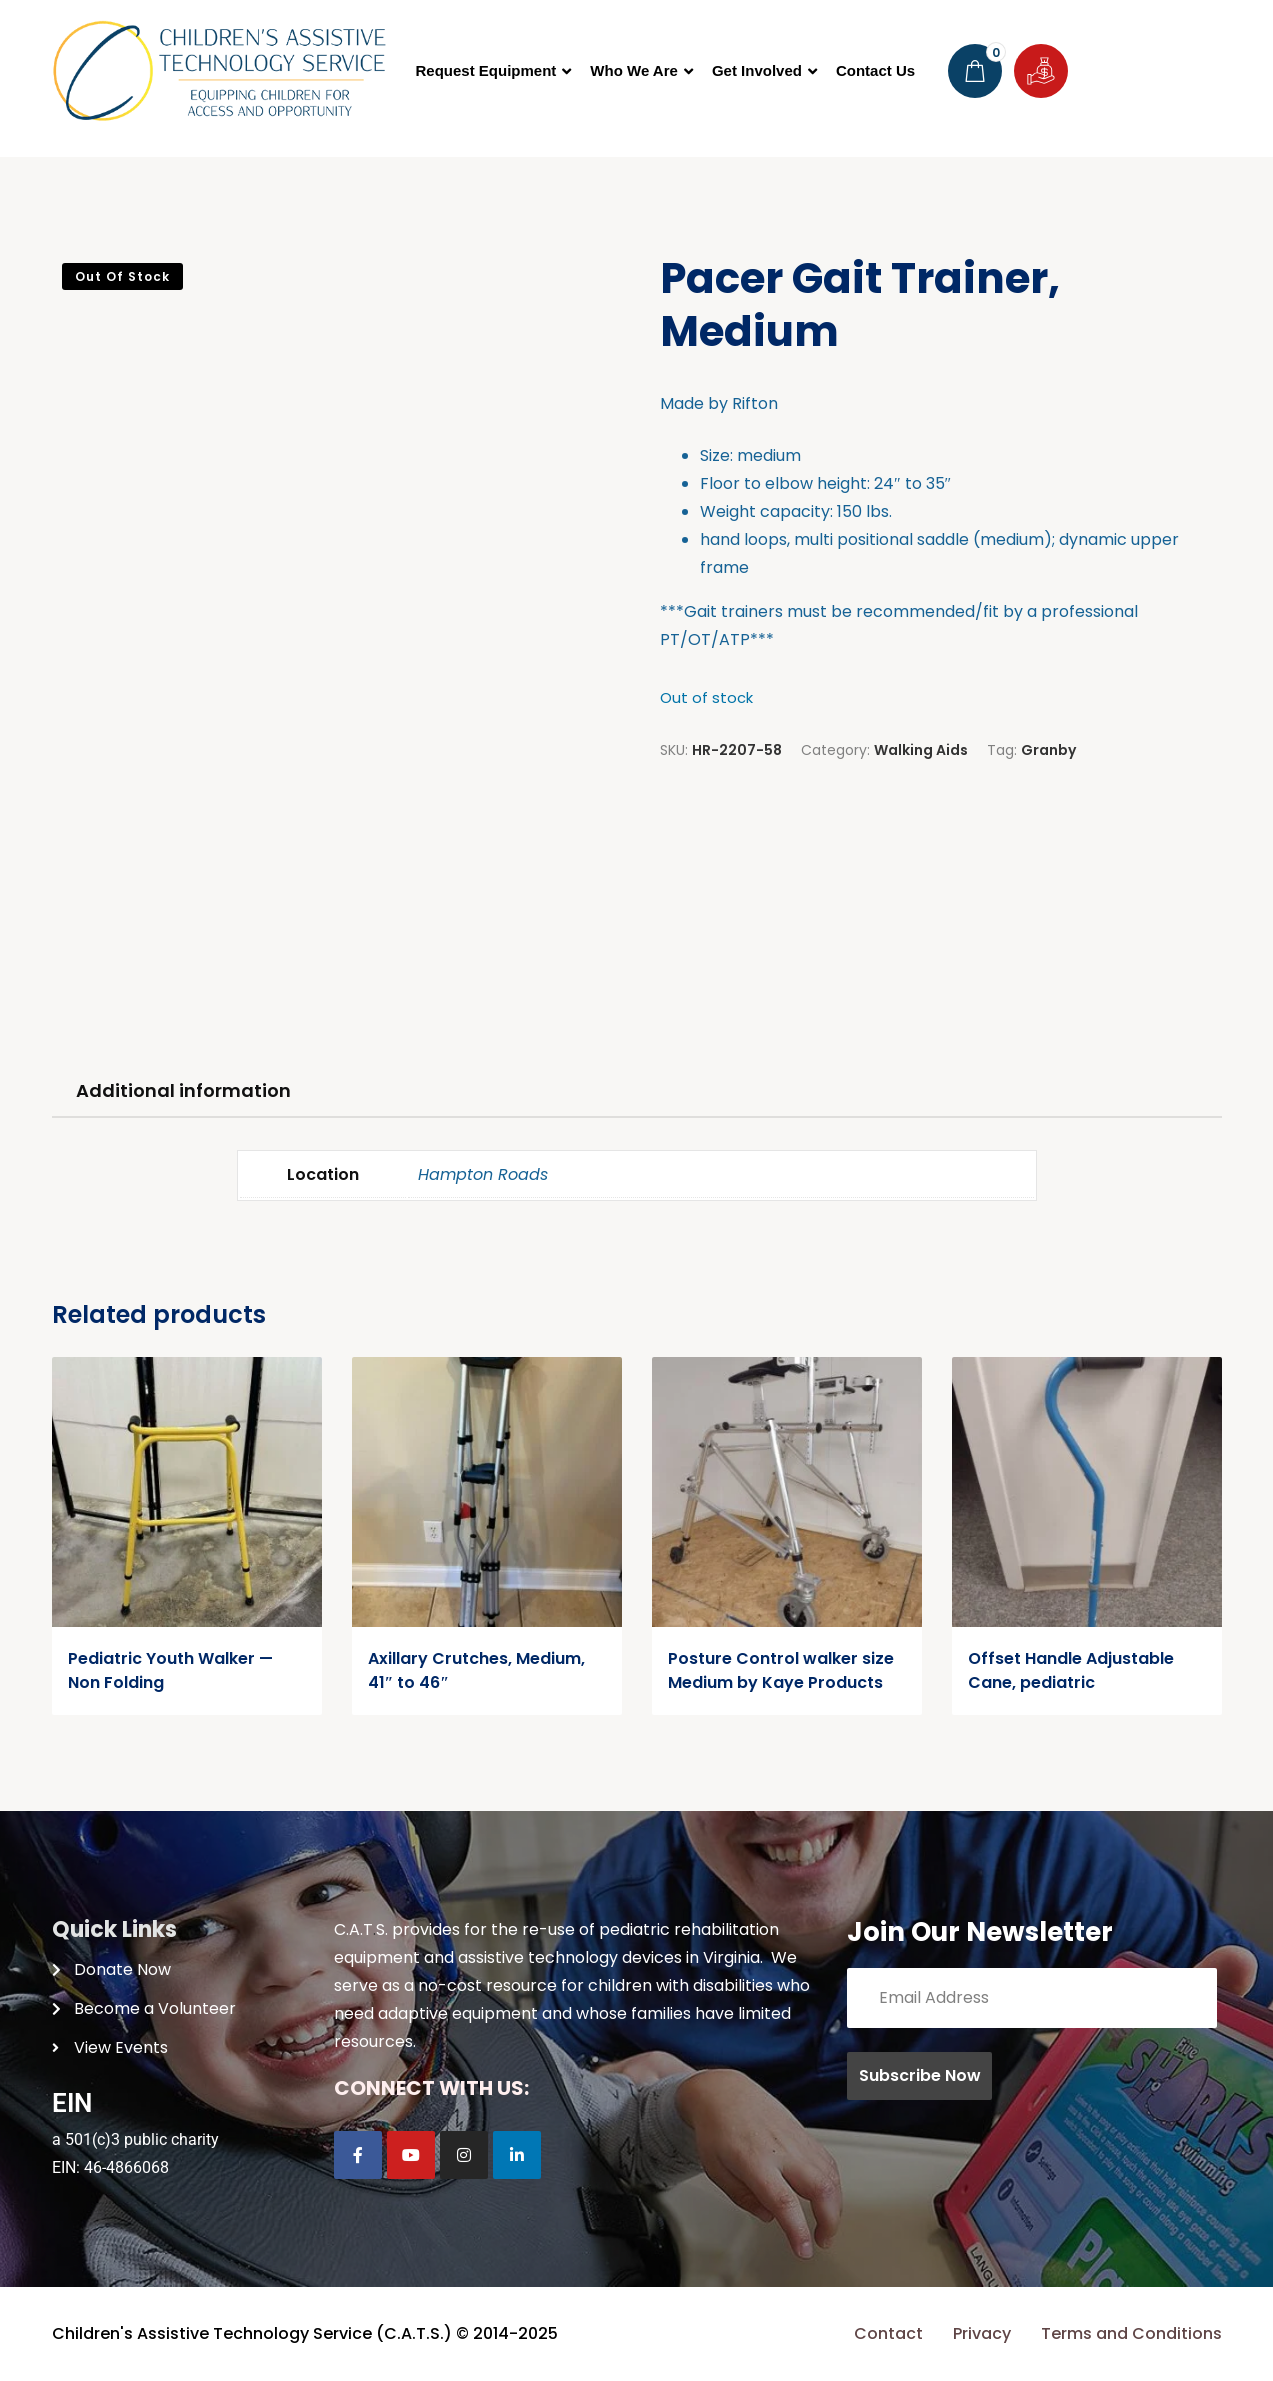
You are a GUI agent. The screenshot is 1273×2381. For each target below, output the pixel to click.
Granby (1048, 750)
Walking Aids (921, 750)
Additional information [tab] (183, 1090)
